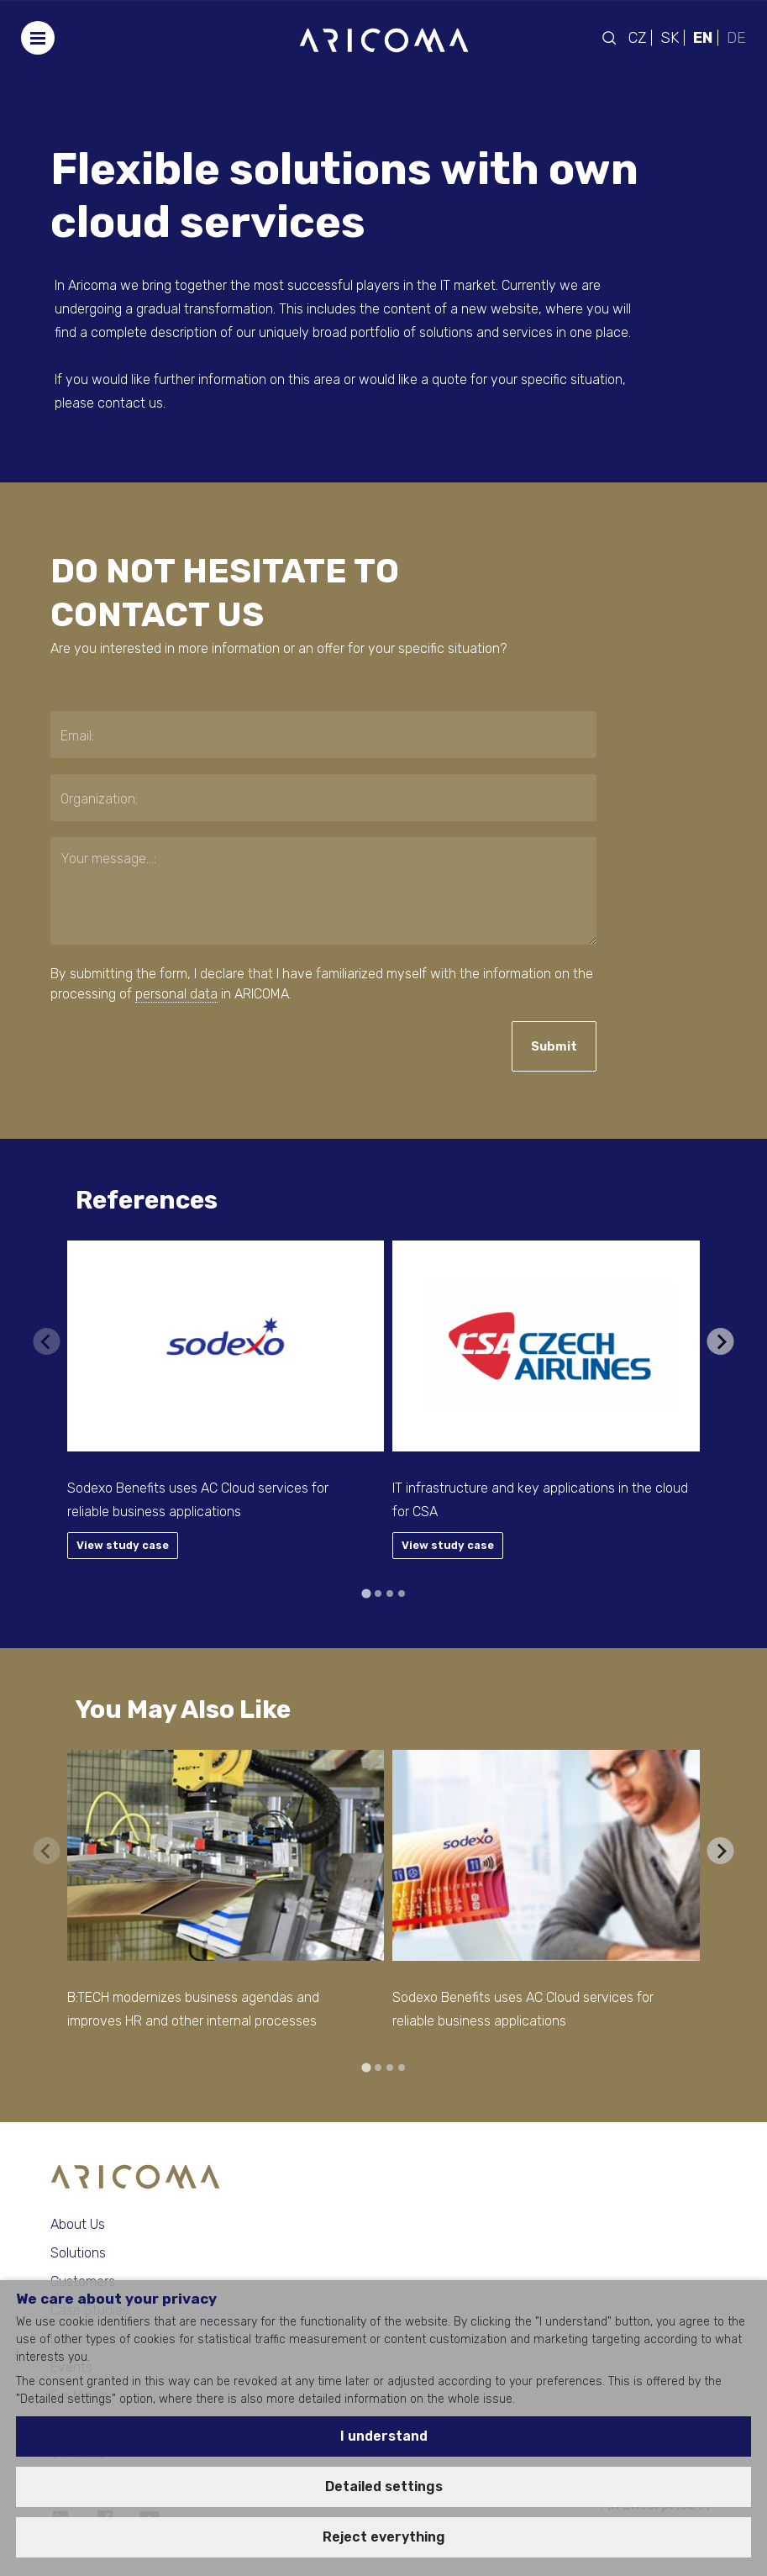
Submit (554, 1046)
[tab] (365, 1593)
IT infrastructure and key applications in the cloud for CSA (540, 1500)
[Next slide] (720, 1341)
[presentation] (152, 1047)
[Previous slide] (46, 1341)
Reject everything (384, 2537)
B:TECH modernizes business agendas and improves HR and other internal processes (193, 2009)
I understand (384, 2436)
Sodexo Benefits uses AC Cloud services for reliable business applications (197, 1500)
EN (702, 38)
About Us (77, 2224)
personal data (176, 994)
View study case (122, 1545)
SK (669, 38)
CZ (637, 38)
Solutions (78, 2253)
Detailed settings (384, 2486)
